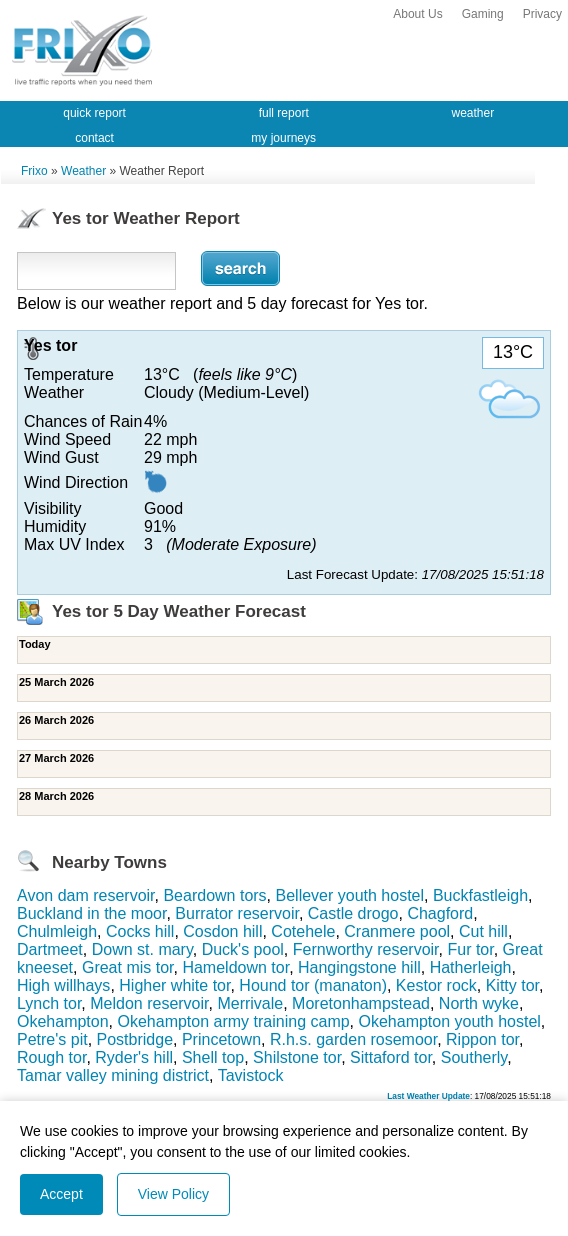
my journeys (283, 138)
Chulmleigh (57, 931)
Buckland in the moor (91, 913)
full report (284, 113)
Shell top (213, 1057)
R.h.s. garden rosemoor (353, 1039)
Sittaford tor (391, 1057)
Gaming (483, 14)
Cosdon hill (222, 931)
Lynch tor (49, 1003)
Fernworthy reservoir (366, 949)
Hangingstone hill (359, 967)
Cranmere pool (397, 931)
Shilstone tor (297, 1057)
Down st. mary (142, 949)
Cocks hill (140, 931)
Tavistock (251, 1075)
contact (94, 138)
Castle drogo (353, 913)
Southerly (474, 1057)
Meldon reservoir (149, 1003)
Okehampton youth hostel (450, 1021)
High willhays (63, 985)
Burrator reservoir (237, 913)
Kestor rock (436, 985)
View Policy (173, 1194)
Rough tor (51, 1057)
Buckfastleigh (480, 895)
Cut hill (483, 931)
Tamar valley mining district (113, 1075)
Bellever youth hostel (350, 895)
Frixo (34, 171)
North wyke (479, 1003)
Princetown (221, 1039)
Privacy (542, 14)
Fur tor (470, 949)
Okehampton (63, 1021)
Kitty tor (512, 985)
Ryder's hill (134, 1057)
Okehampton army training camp (234, 1021)
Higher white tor (174, 985)
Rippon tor (482, 1039)
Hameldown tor (235, 967)
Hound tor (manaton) (313, 985)
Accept (61, 1194)
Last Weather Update (428, 1096)
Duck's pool (243, 949)
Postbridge (135, 1039)
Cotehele (303, 931)
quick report (94, 113)
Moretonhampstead (361, 1003)
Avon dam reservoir (86, 895)
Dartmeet (50, 949)
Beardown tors (214, 895)
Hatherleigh (471, 967)
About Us (417, 14)
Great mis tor (128, 967)
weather (473, 113)
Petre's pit (52, 1039)
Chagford (440, 913)
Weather (83, 171)
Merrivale (250, 1003)
